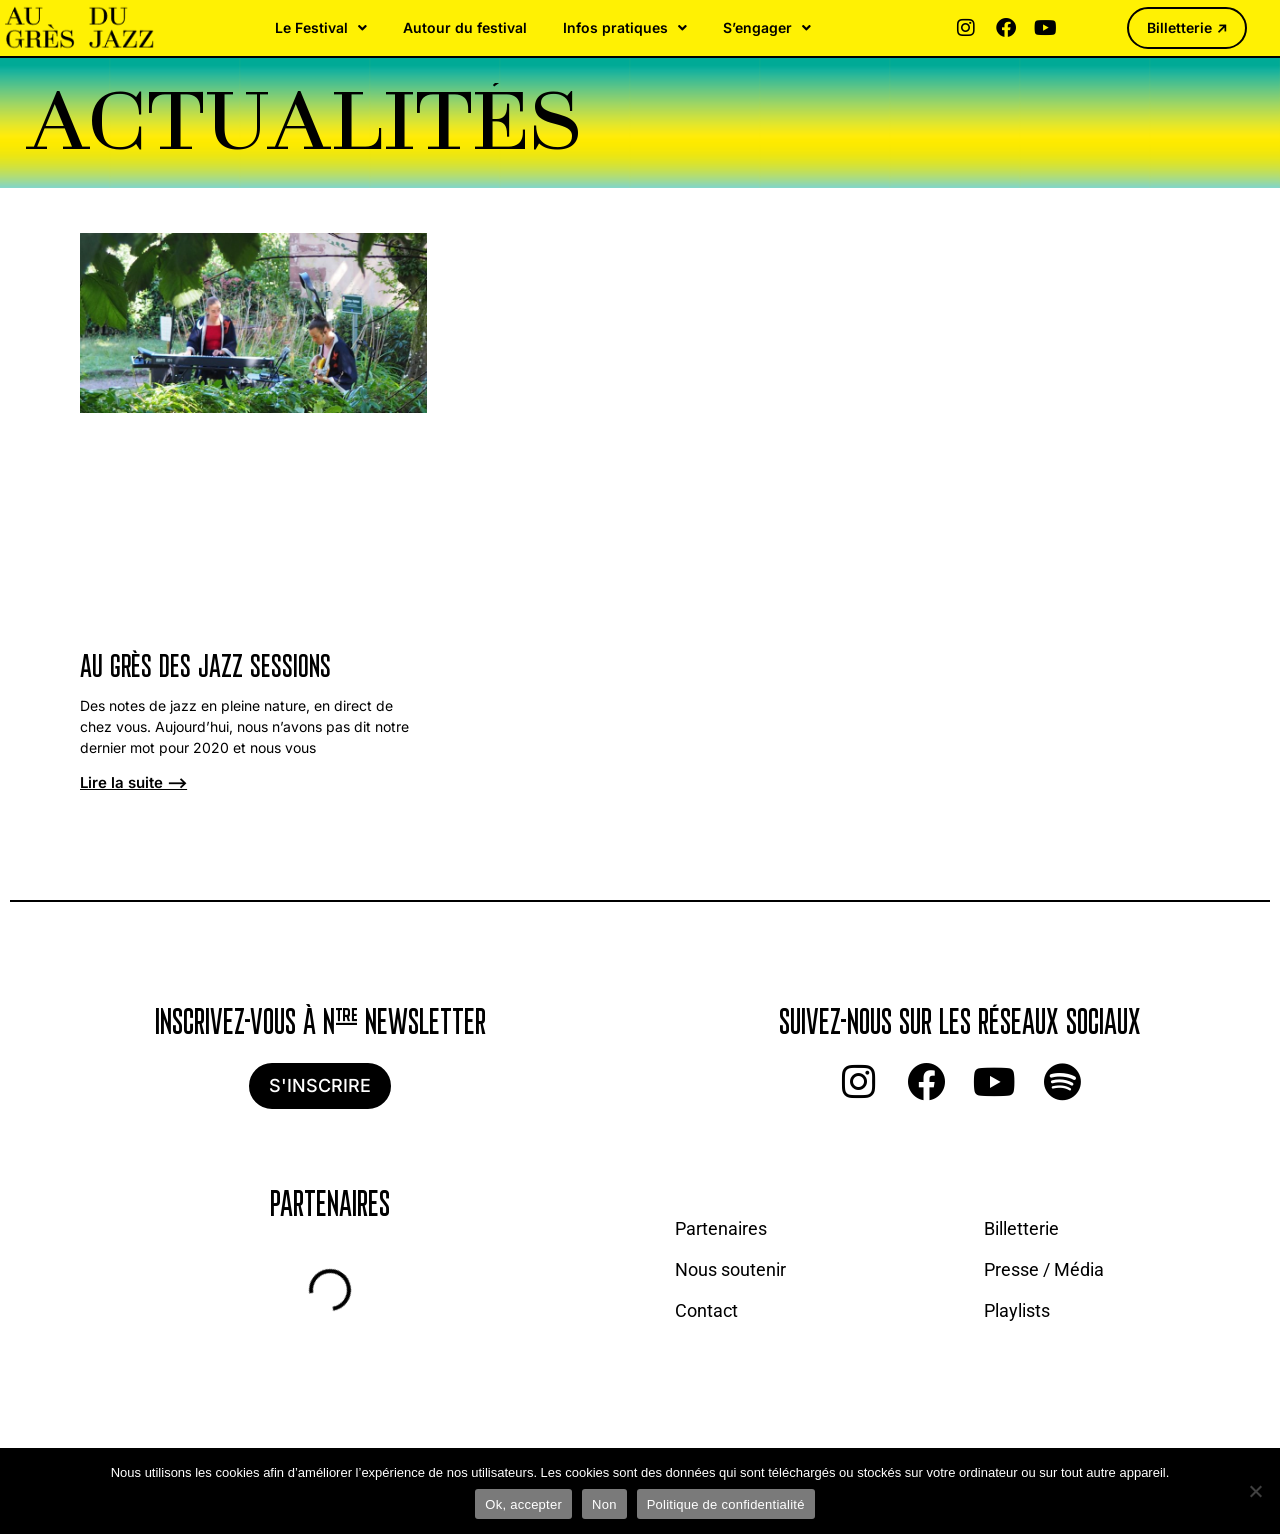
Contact (706, 1310)
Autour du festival (465, 27)
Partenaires (721, 1228)
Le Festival (321, 28)
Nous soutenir (730, 1269)
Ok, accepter (523, 1504)
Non (604, 1504)
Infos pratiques (625, 28)
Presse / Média (1044, 1269)
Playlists (1017, 1310)
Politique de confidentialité (726, 1504)
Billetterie (1021, 1228)
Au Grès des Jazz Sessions (205, 668)
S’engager (767, 28)
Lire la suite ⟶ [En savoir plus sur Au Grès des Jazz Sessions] (133, 782)
